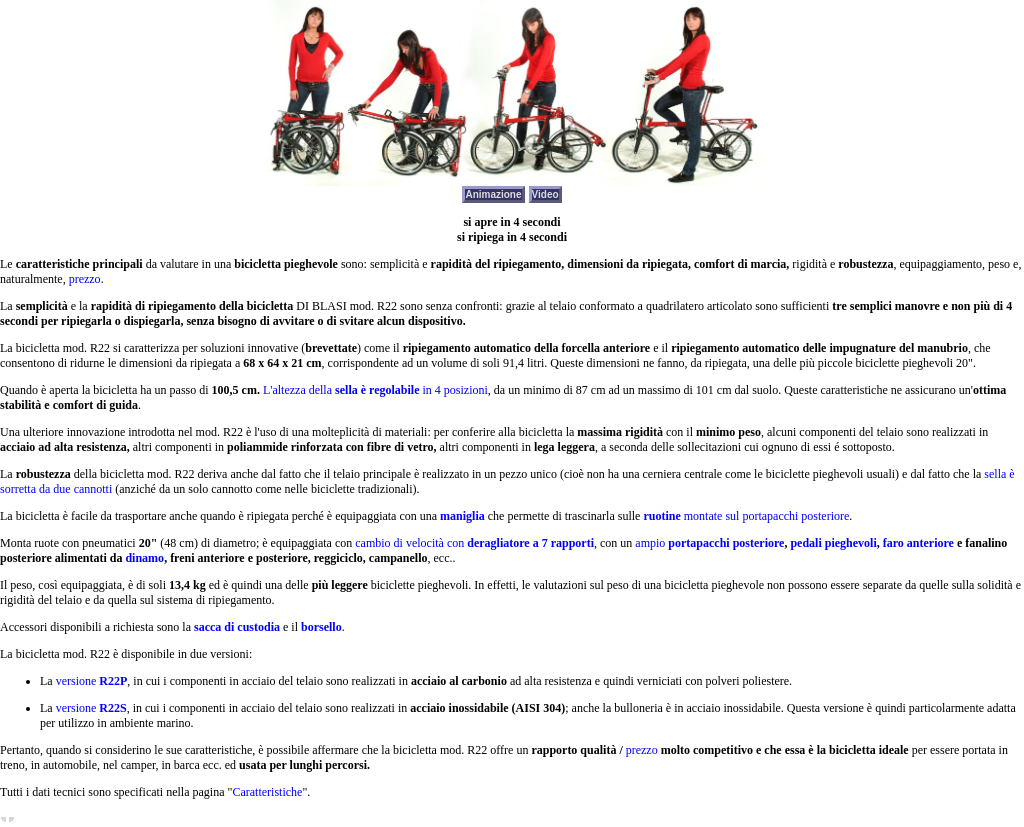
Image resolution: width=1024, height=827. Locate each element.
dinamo (144, 558)
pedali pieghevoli (833, 543)
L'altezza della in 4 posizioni (375, 390)
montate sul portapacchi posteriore (746, 516)
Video (545, 194)
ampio (709, 543)
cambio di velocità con (474, 543)
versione (92, 681)
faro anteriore (918, 543)
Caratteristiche (267, 792)
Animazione (493, 194)
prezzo (85, 279)
